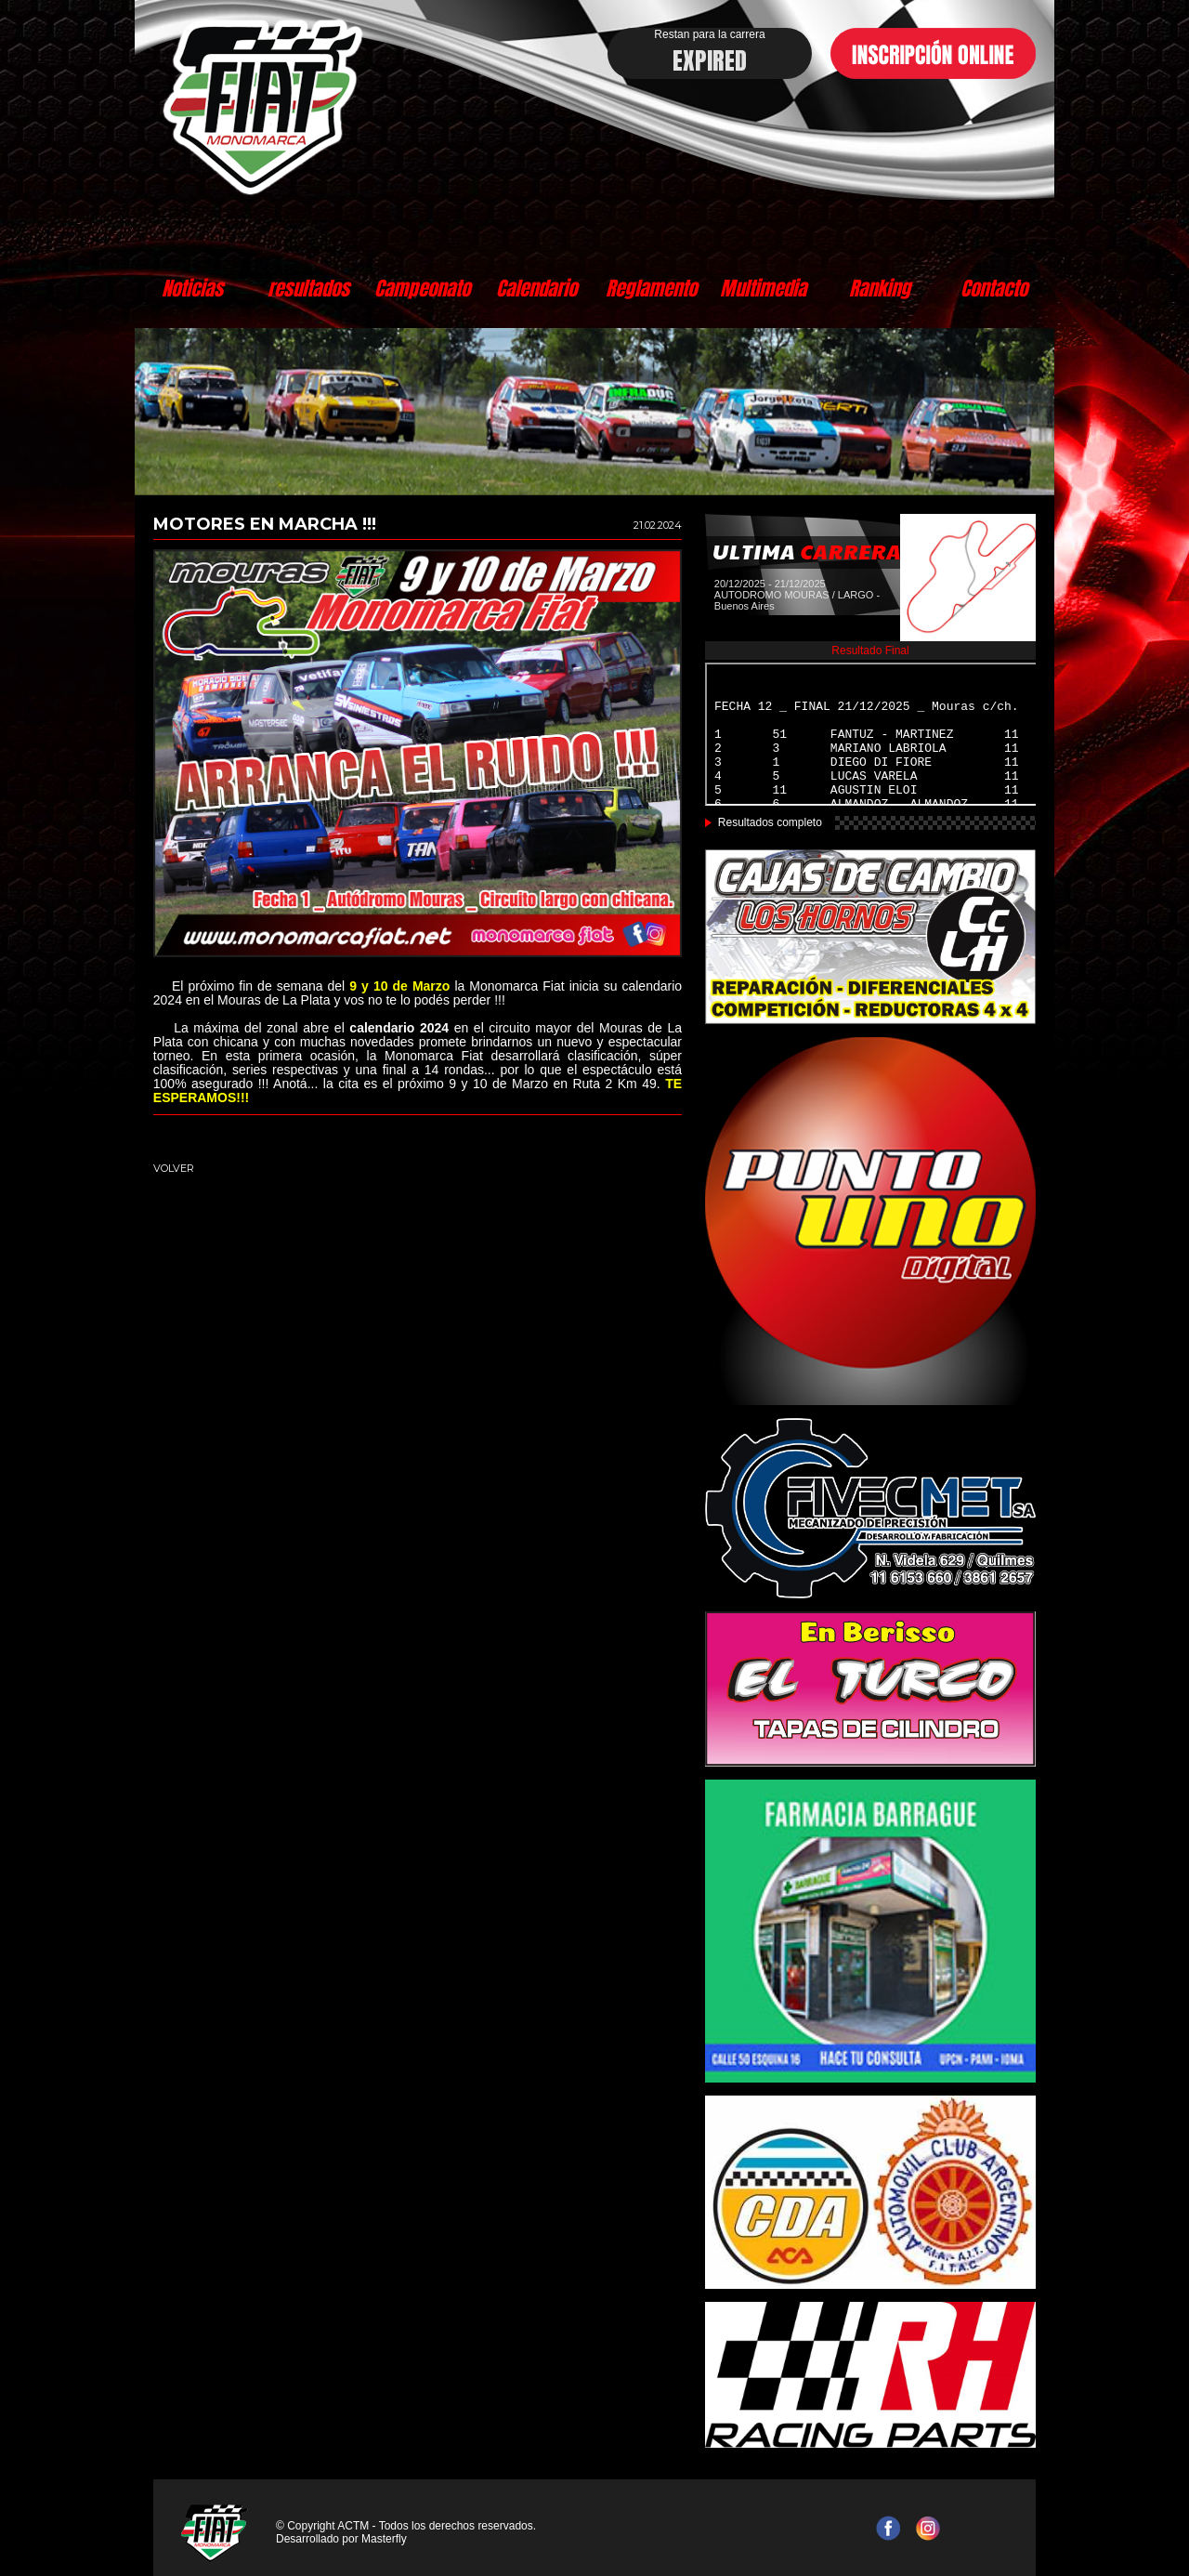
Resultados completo (770, 822)
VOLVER (173, 1168)
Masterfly (384, 2538)
